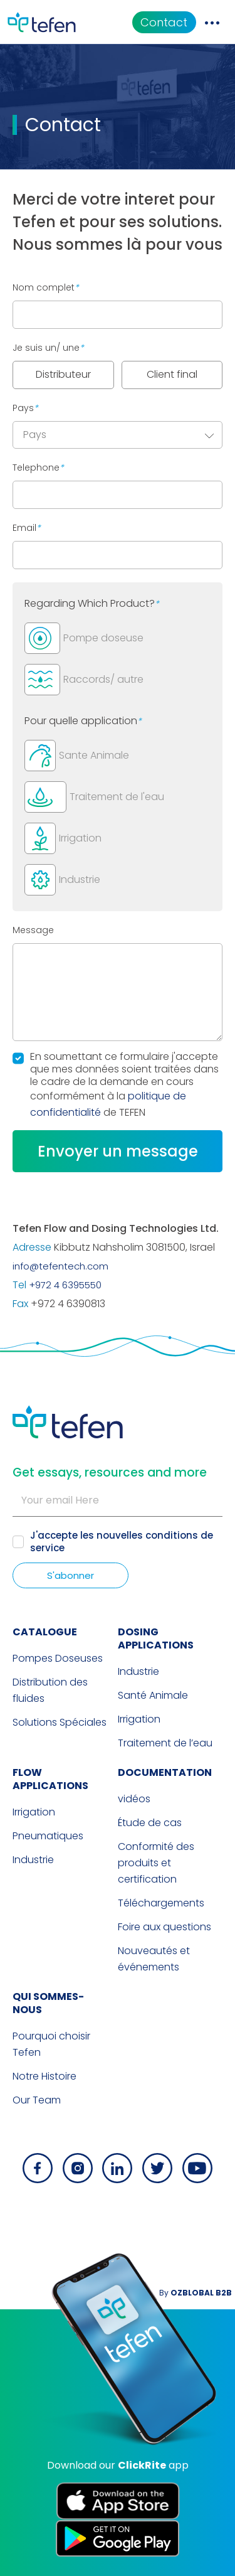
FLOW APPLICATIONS (50, 1779)
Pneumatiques (48, 1836)
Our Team (37, 2100)
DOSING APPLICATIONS (156, 1638)
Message (33, 930)
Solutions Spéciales (60, 1722)
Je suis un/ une (48, 347)
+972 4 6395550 (65, 1284)
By (195, 2292)
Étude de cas (150, 1822)
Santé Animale (153, 1695)
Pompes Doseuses (58, 1658)
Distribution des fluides (50, 1690)
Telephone (38, 467)
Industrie (138, 1671)
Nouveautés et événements (154, 1958)
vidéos (134, 1799)
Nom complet (46, 287)
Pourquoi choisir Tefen (51, 2044)
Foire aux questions (164, 1927)
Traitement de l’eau (165, 1743)
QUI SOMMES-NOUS (48, 2003)
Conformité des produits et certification (156, 1862)
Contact (163, 22)
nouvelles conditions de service (121, 1541)
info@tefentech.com (60, 1266)
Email (27, 527)
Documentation (165, 1772)
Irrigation (139, 1719)
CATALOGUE (45, 1632)
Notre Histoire (44, 2076)
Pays (25, 408)
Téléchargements (161, 1903)
